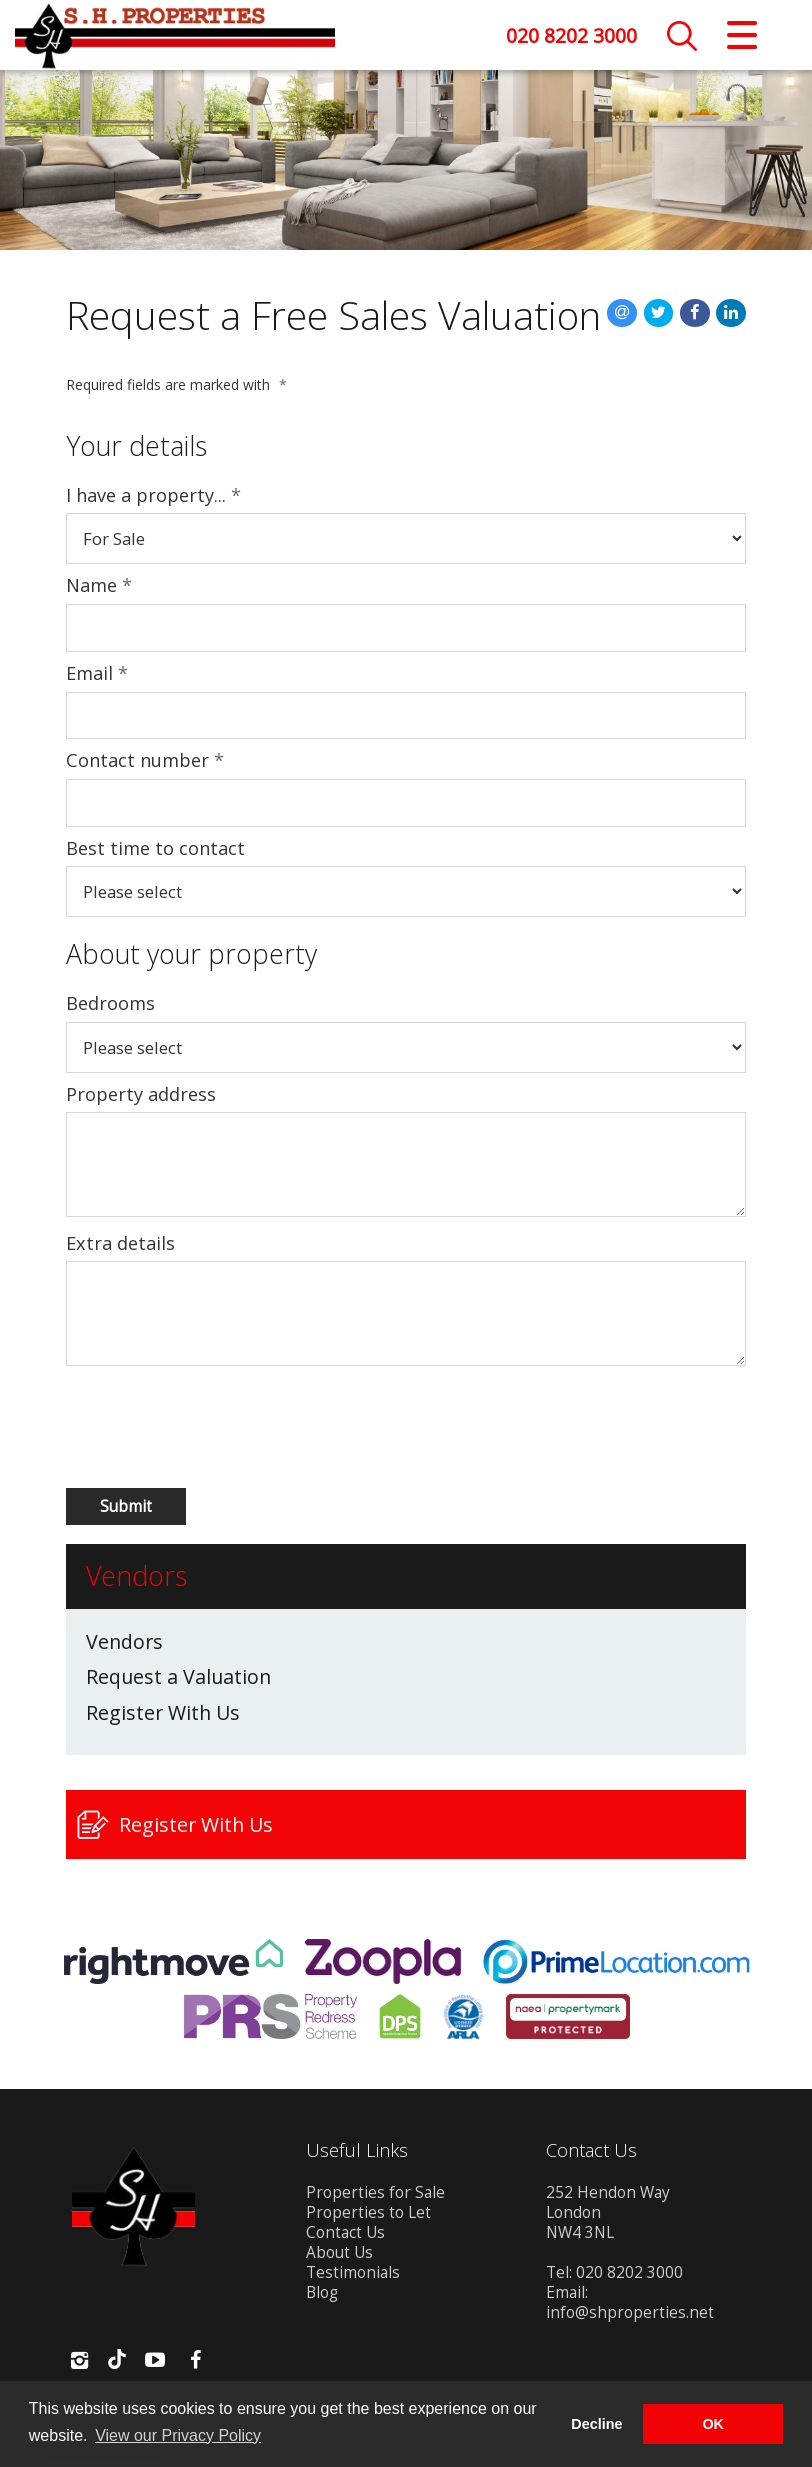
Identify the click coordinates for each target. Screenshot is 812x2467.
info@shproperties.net (630, 2312)
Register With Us (163, 1713)
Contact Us (345, 2232)
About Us (339, 2252)
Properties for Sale (375, 2192)
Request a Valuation (178, 1677)
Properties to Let (368, 2212)
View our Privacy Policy (178, 2435)
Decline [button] (596, 2424)
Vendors (124, 1642)
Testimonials (353, 2272)
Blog (322, 2292)
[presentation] (172, 1427)
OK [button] (713, 2424)
